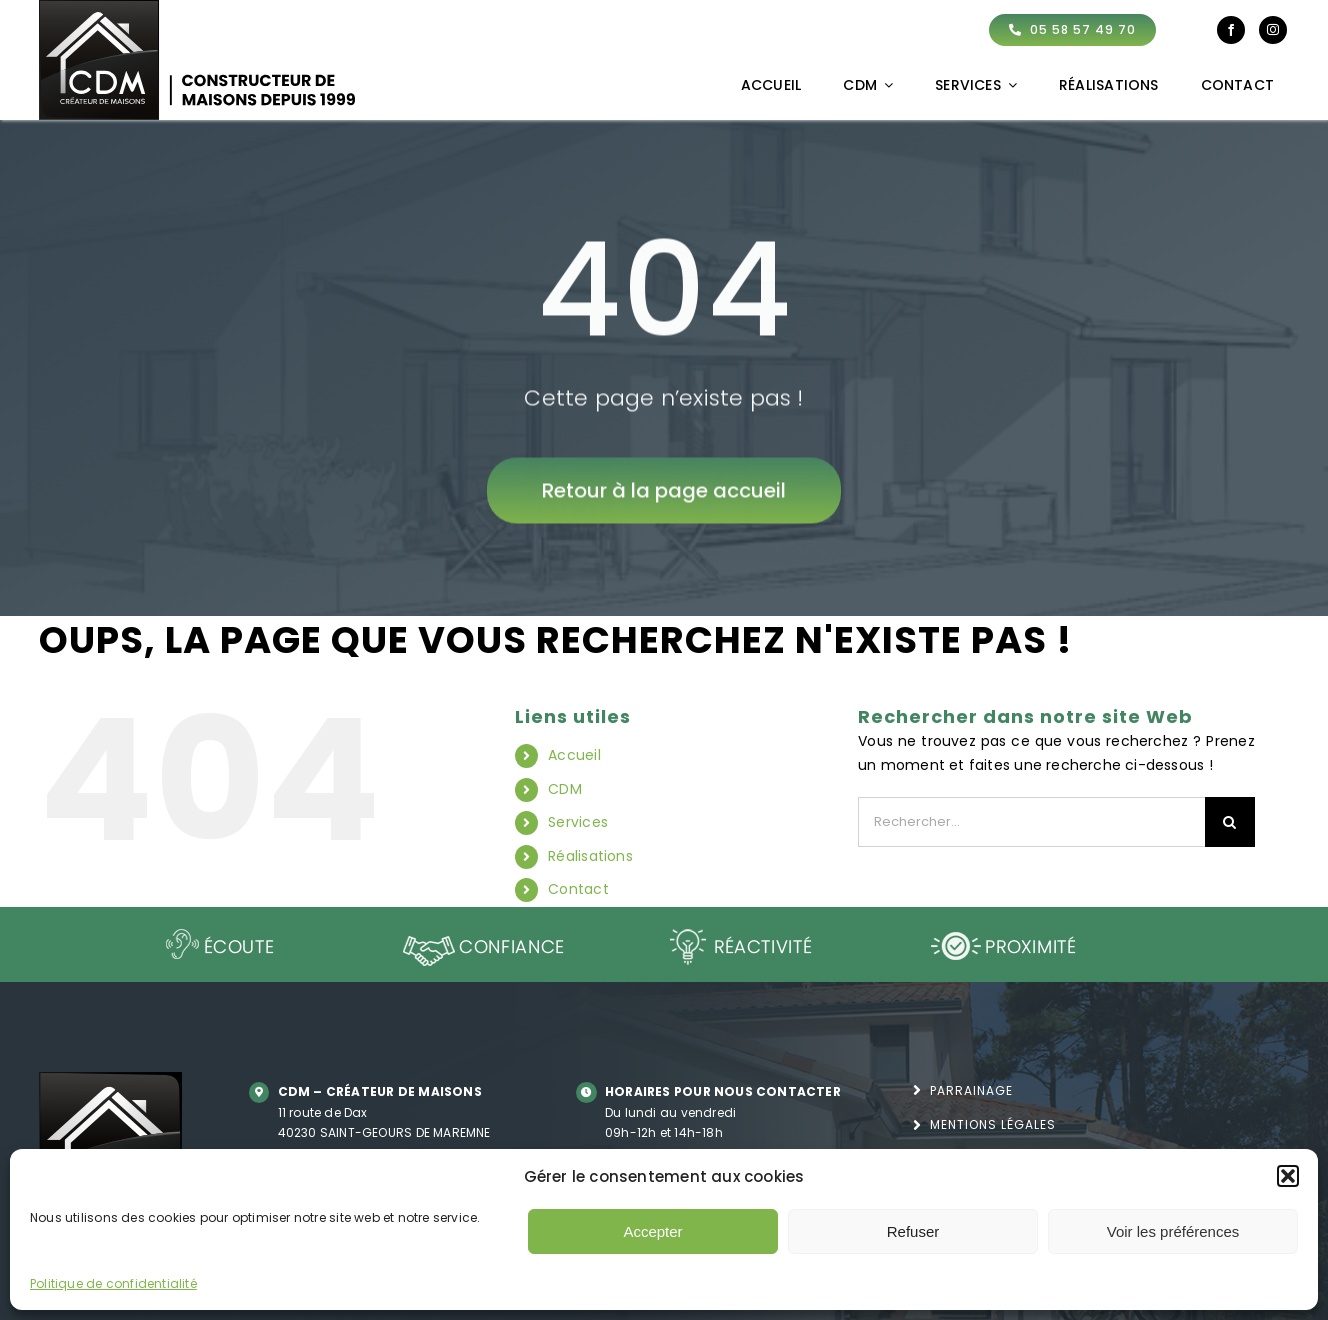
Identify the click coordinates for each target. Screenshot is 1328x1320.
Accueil (574, 755)
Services (578, 822)
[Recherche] (1230, 822)
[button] (1288, 1176)
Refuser (913, 1231)
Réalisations (590, 856)
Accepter (652, 1231)
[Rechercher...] (1031, 822)
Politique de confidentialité (113, 1283)
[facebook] (1231, 30)
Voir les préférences (1173, 1231)
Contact (578, 889)
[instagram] (1273, 30)
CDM (565, 789)
